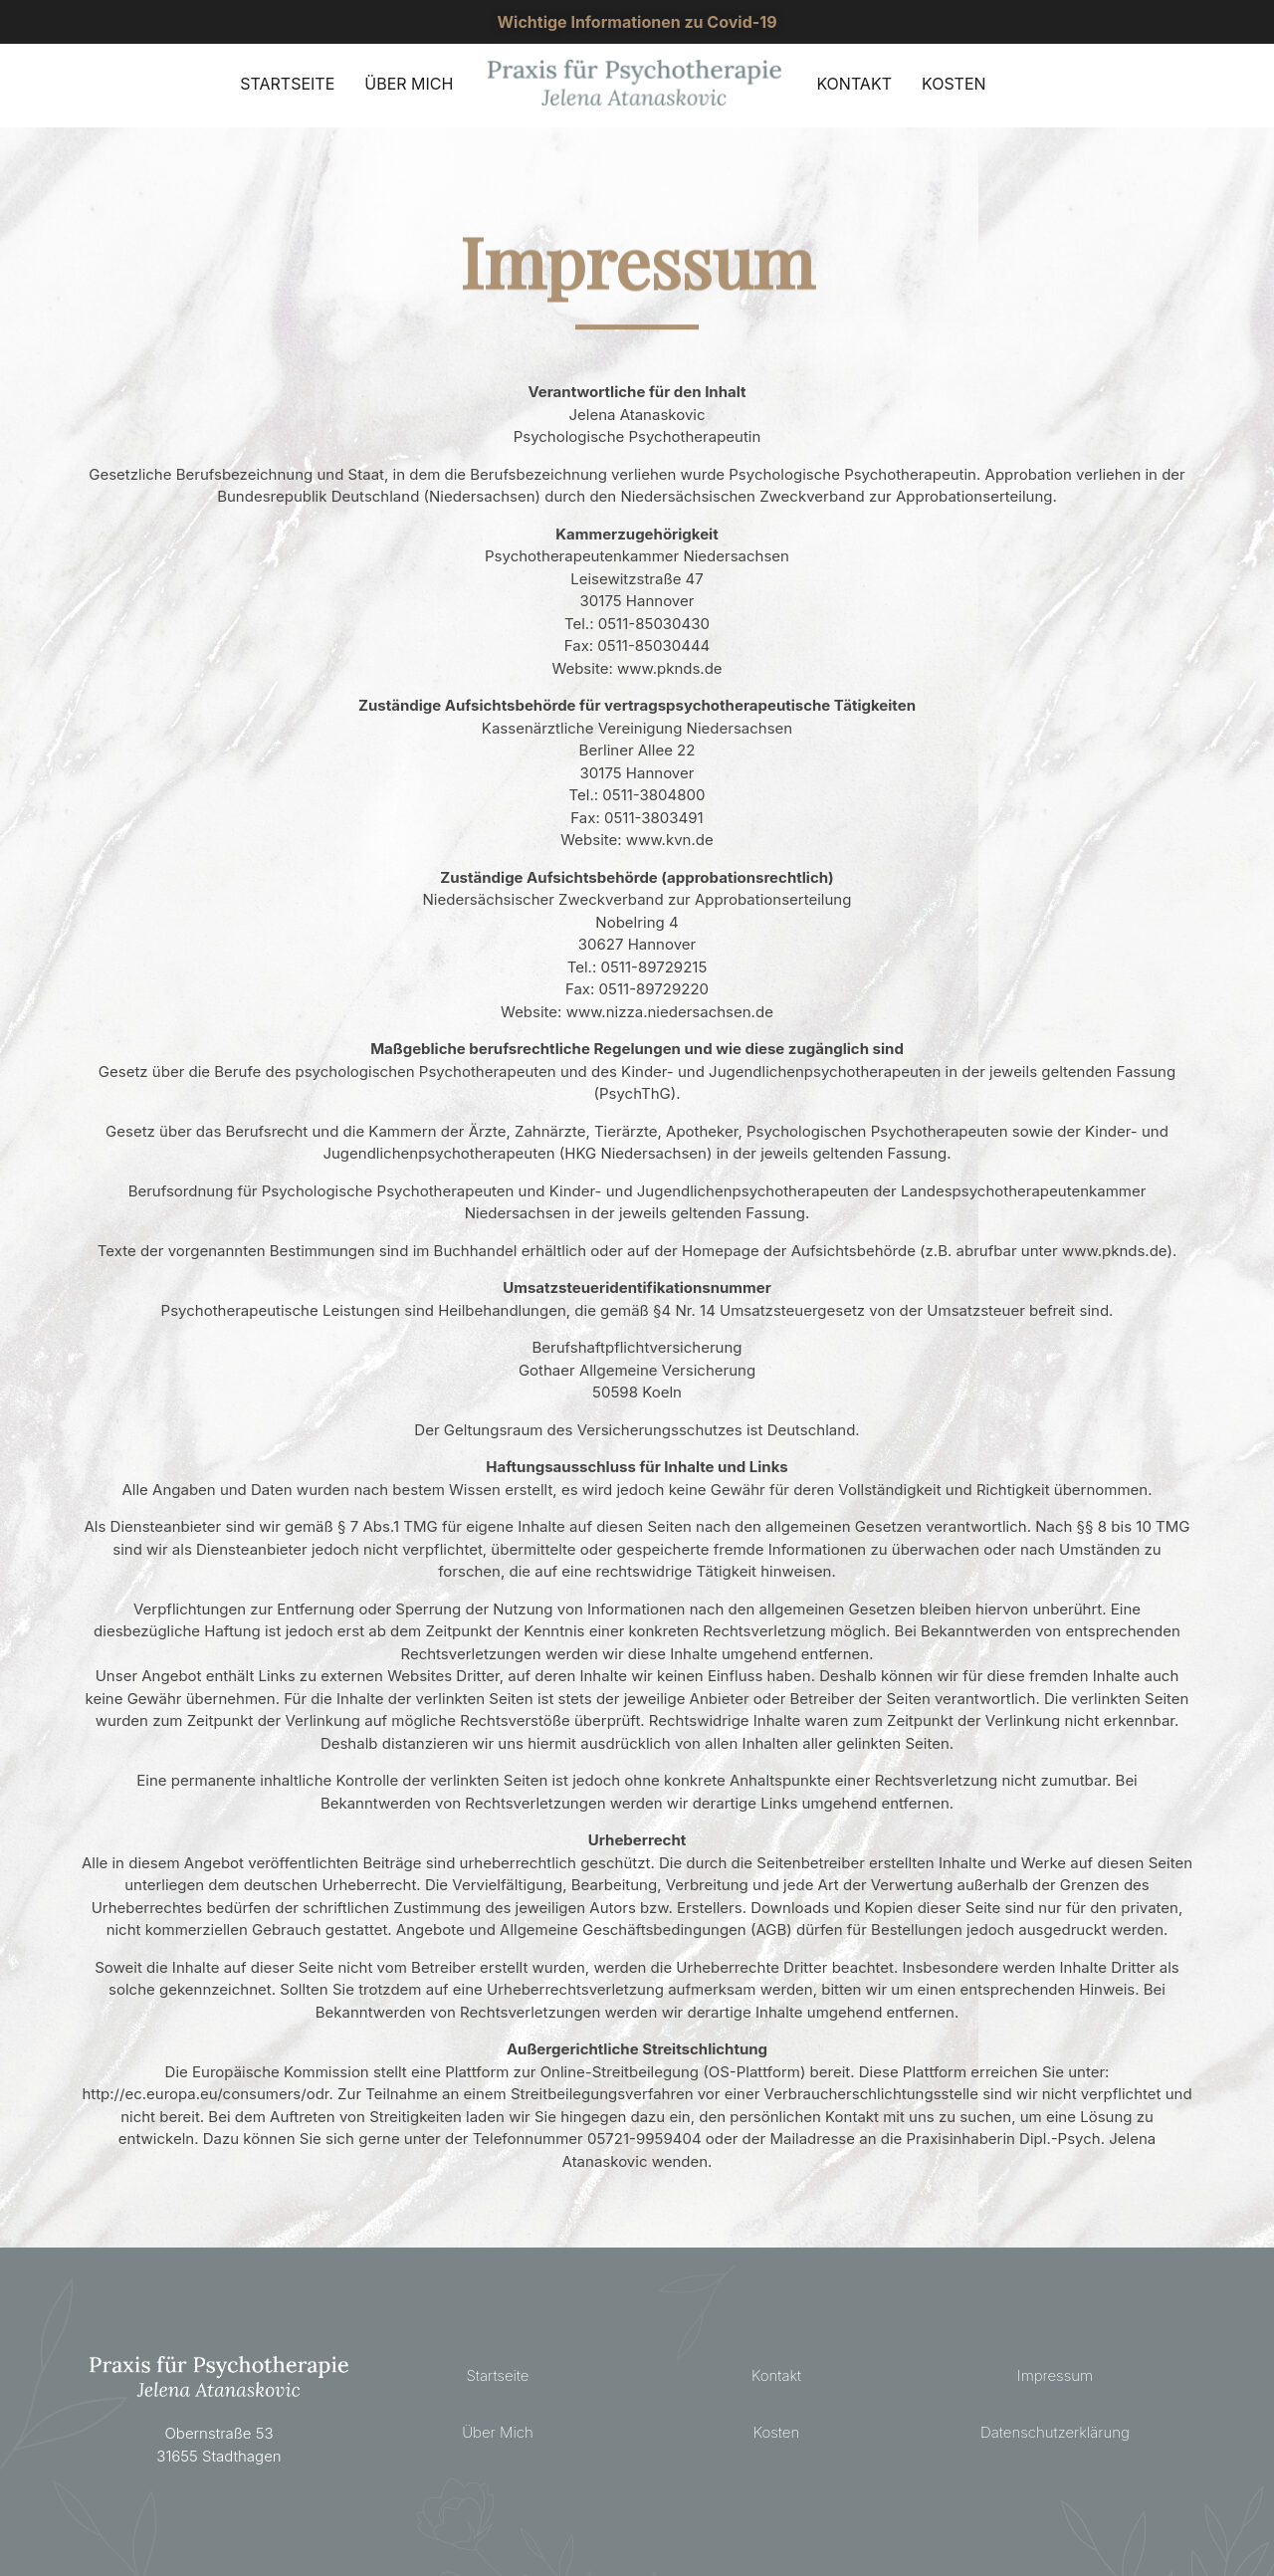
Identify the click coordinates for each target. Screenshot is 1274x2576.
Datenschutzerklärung (1055, 2432)
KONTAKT (854, 84)
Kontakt (776, 2375)
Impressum (1055, 2375)
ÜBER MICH (408, 84)
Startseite (498, 2375)
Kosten (776, 2432)
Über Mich (497, 2432)
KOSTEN (954, 84)
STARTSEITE (287, 84)
